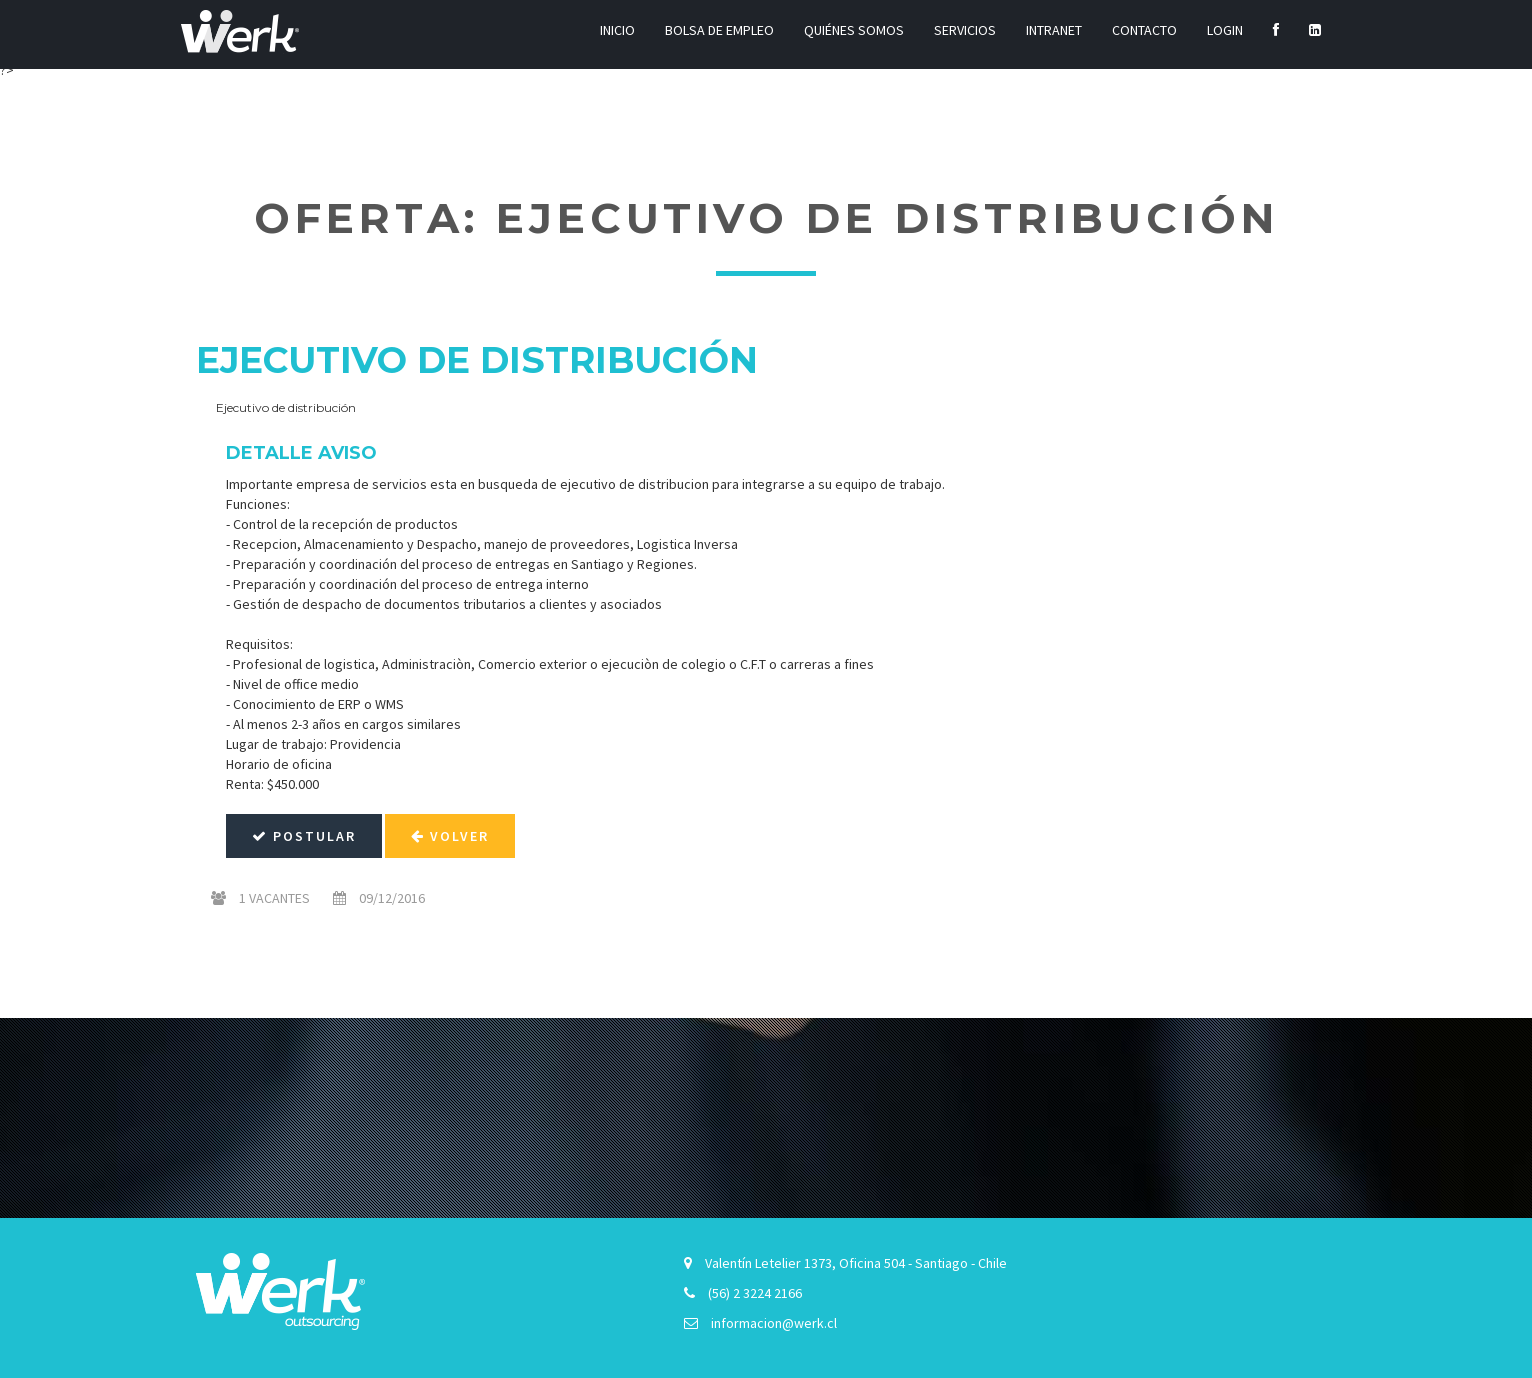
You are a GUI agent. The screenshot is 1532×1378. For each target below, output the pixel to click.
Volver (450, 836)
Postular (304, 836)
